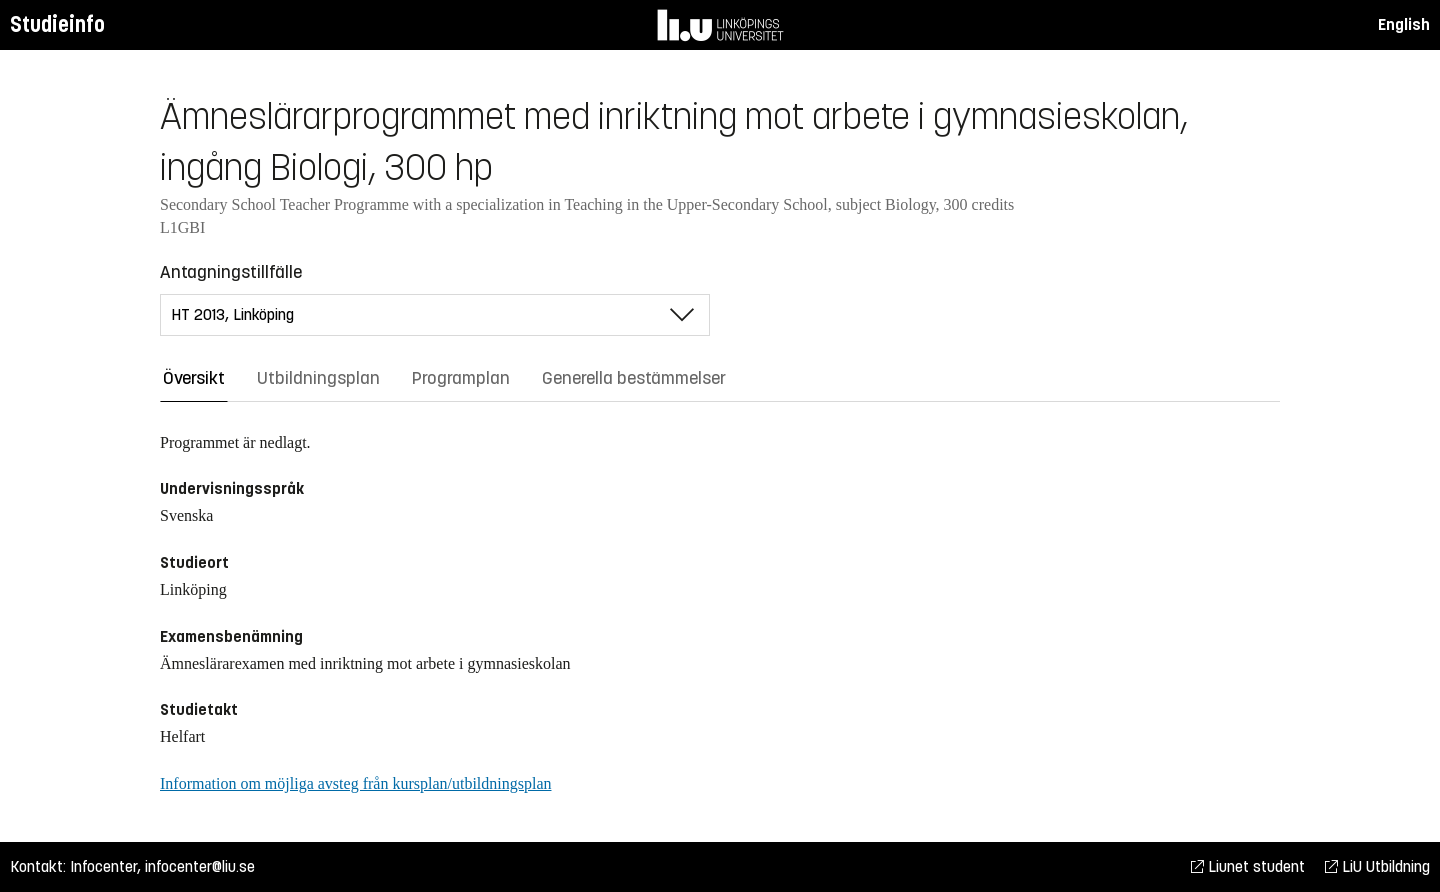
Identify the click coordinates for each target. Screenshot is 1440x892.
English (1404, 24)
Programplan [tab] (461, 378)
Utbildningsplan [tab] (318, 378)
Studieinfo (57, 24)
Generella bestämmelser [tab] (634, 378)
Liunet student (1248, 866)
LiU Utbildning (1377, 866)
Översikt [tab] (194, 378)
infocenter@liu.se (200, 866)
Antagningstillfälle (231, 272)
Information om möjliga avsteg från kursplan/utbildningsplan (355, 783)
